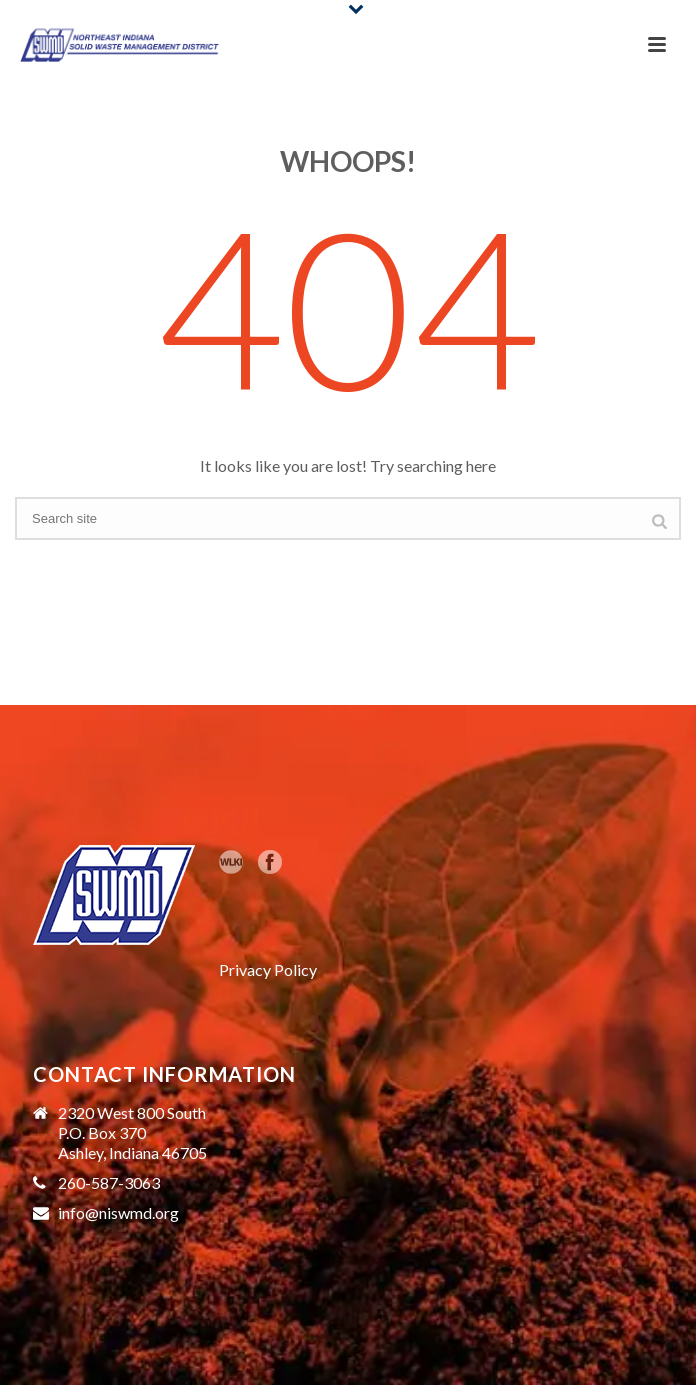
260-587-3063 (109, 1183)
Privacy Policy (268, 969)
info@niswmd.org (118, 1213)
